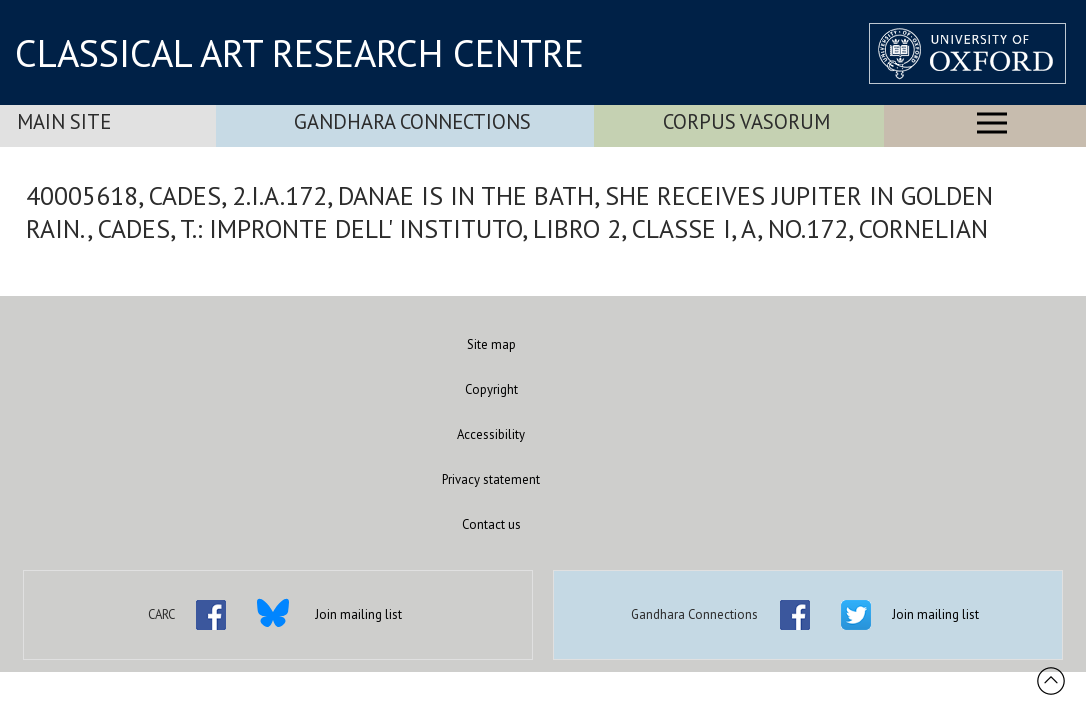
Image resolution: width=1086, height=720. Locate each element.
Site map (491, 344)
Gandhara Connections (412, 121)
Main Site (64, 121)
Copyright (491, 389)
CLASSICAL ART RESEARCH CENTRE (299, 53)
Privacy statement (491, 479)
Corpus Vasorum (746, 121)
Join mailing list (358, 614)
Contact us (491, 524)
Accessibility (491, 434)
